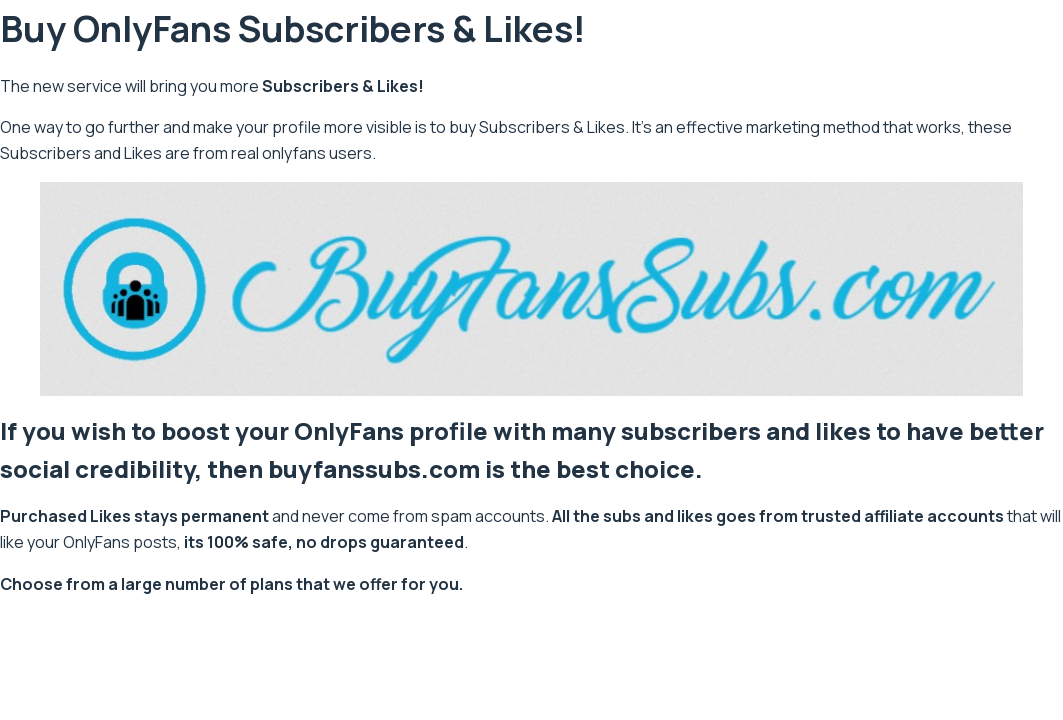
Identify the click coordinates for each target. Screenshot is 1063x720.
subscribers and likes (746, 430)
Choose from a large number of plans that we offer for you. (231, 584)
